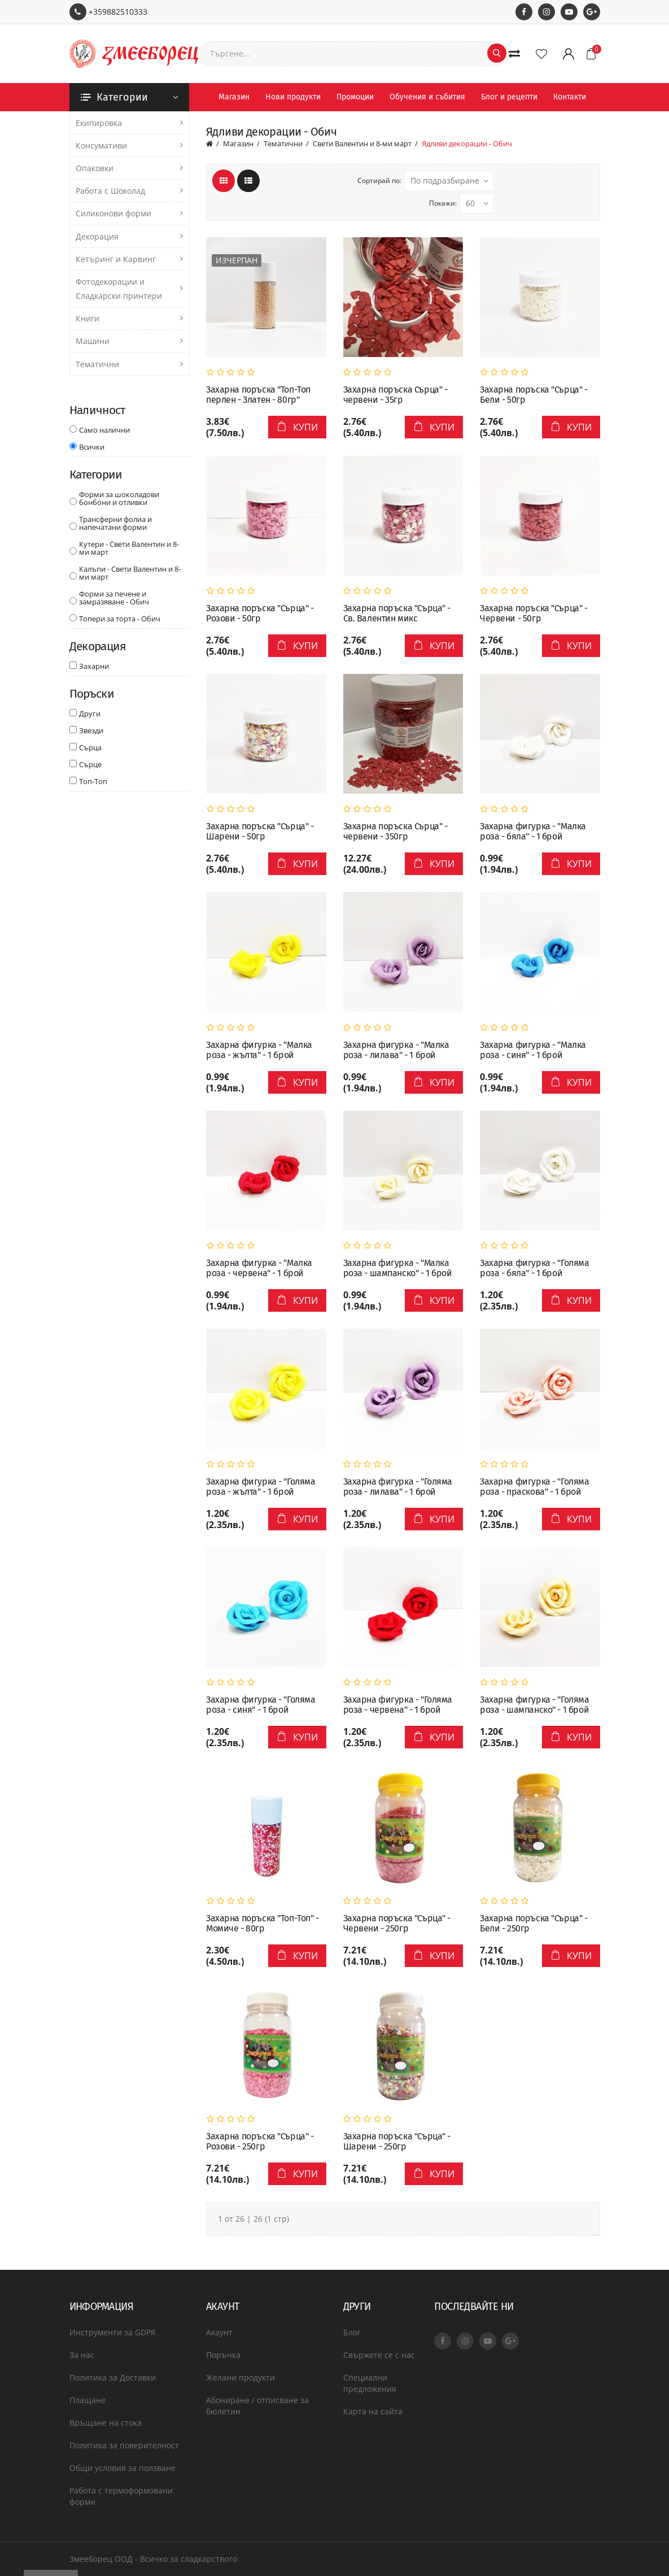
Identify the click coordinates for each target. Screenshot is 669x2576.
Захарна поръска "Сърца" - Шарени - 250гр (397, 2141)
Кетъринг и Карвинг (116, 259)
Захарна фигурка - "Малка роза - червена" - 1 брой (259, 1268)
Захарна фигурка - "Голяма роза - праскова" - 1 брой (534, 1487)
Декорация (97, 236)
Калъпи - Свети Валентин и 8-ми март (130, 573)
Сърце (90, 763)
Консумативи (101, 145)
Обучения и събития (427, 97)
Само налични (104, 429)
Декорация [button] (97, 646)
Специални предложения (369, 2383)
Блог (352, 2332)
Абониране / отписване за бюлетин (257, 2406)
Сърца (90, 746)
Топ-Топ (93, 780)
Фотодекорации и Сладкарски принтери (119, 288)
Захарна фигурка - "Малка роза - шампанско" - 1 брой (397, 1268)
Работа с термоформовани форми (121, 2496)
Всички (91, 446)
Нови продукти (293, 97)
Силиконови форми (113, 213)
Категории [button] (96, 474)
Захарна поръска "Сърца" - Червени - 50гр (534, 613)
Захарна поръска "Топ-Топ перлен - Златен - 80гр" (258, 395)
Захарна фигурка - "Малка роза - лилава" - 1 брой (396, 1050)
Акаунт (219, 2332)
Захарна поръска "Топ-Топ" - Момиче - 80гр (262, 1923)
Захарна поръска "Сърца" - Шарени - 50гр (260, 831)
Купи (297, 427)
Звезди (91, 729)
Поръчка (223, 2354)
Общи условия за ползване (122, 2467)
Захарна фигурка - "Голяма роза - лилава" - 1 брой (398, 1487)
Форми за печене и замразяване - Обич (114, 598)
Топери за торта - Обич (119, 618)
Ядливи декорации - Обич (467, 143)
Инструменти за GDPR (112, 2332)
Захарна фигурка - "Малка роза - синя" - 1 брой (533, 1050)
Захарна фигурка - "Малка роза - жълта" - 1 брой (259, 1050)
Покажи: (443, 203)
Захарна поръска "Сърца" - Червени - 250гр (397, 1923)
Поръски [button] (92, 693)
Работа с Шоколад (110, 190)
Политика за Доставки (112, 2377)
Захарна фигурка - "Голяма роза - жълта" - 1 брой (261, 1487)
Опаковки (94, 168)
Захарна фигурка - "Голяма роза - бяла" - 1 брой (534, 1268)
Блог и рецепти (509, 97)
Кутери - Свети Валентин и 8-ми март (129, 548)
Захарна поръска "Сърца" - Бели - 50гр (534, 395)
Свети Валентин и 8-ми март (362, 143)
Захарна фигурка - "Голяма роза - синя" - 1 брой (261, 1705)
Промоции (355, 97)
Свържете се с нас (379, 2354)
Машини (93, 341)
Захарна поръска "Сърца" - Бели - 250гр (534, 1923)
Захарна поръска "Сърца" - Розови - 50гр (260, 613)
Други (89, 712)
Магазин (234, 97)
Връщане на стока (105, 2422)
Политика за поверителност (124, 2445)
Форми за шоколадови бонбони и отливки (119, 498)
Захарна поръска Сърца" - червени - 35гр (395, 395)
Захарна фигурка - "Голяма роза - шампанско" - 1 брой (534, 1705)
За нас (81, 2354)
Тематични (97, 364)
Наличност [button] (97, 410)
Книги (87, 318)
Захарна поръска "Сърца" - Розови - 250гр (260, 2141)
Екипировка (99, 123)
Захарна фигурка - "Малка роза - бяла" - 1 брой (533, 831)
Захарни (94, 665)
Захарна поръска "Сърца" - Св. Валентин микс (397, 613)
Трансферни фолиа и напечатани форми (115, 523)
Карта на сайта (373, 2411)
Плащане (87, 2400)
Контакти (569, 97)
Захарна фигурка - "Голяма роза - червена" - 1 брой (398, 1705)
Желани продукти (240, 2377)
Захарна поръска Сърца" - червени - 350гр (395, 831)
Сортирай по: (379, 180)
